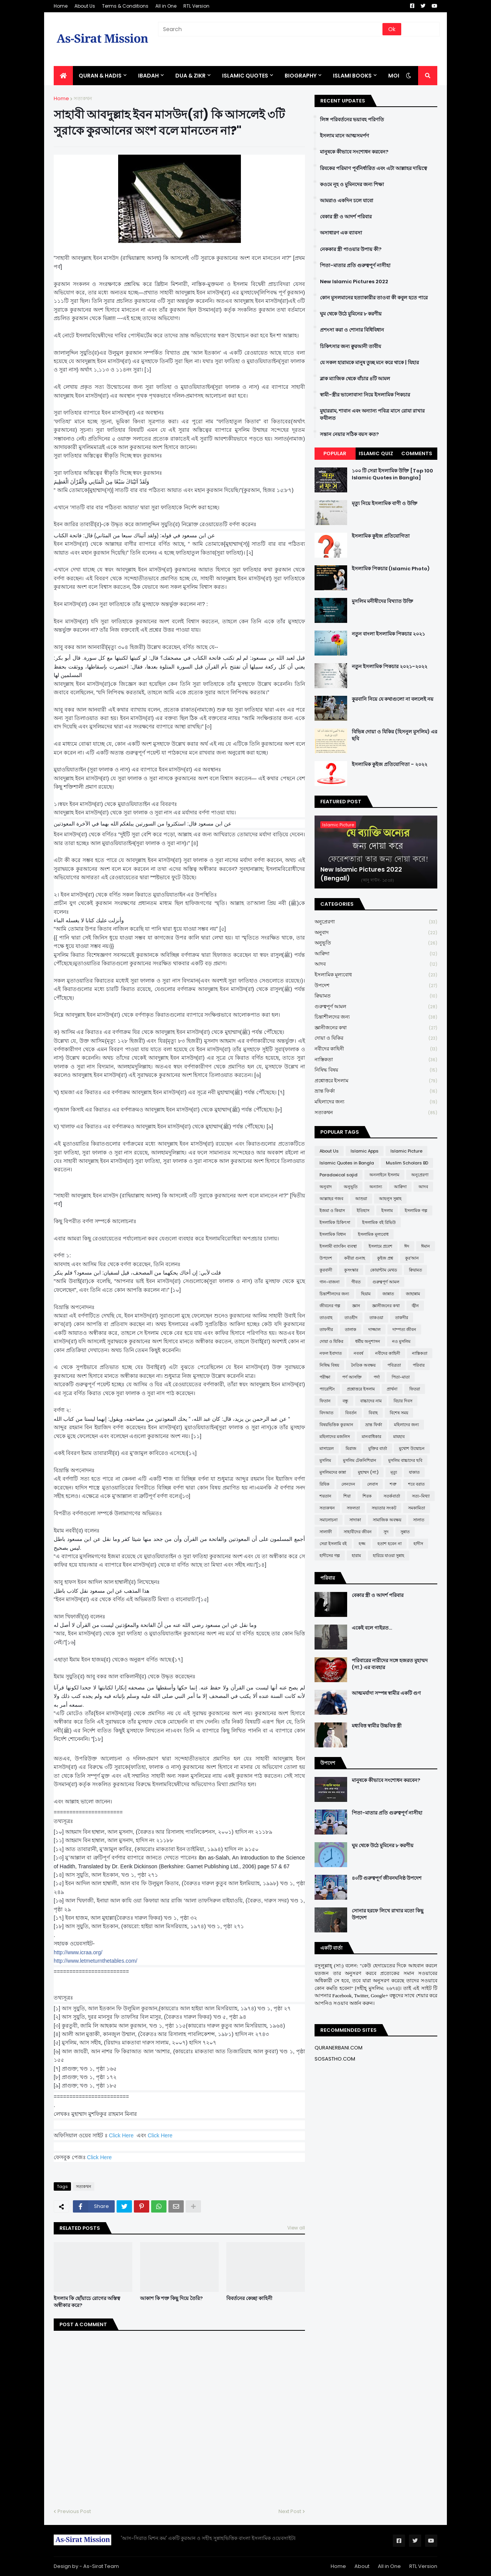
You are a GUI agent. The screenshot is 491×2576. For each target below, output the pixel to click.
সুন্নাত (405, 1532)
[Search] (270, 29)
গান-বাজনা (329, 1282)
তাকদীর (401, 1317)
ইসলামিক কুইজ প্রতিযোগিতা (381, 536)
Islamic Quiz (376, 453)
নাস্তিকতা (376, 1060)
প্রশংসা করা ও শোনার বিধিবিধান (352, 330)
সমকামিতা (416, 1508)
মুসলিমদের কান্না (333, 1472)
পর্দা (377, 1377)
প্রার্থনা (392, 1389)
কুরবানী (326, 1270)
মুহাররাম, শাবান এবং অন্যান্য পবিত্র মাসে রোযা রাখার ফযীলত (372, 414)
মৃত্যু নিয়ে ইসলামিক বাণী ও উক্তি (384, 503)
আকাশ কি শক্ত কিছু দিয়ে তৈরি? (171, 2298)
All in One (165, 6)
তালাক (350, 1329)
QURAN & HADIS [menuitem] (100, 75)
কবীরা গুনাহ (354, 1258)
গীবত (356, 1282)
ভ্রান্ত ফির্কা (376, 1091)
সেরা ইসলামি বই (333, 1544)
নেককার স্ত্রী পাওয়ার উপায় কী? (351, 249)
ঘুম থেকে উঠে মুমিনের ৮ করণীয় (351, 313)
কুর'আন (412, 1258)
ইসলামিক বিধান (333, 1234)
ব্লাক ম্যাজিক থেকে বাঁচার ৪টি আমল (355, 378)
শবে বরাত (416, 1484)
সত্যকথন (83, 98)
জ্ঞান (356, 1306)
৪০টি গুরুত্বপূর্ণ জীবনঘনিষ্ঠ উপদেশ (387, 1878)
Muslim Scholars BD (407, 1163)
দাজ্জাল (374, 1329)
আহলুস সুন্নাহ (390, 1199)
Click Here (121, 2135)
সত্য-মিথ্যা (421, 1496)
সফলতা (353, 1508)
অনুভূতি (376, 943)
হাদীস (418, 1544)
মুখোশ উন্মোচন (412, 1448)
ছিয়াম (366, 1294)
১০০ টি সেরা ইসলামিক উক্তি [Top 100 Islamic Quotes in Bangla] (392, 474)
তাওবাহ (326, 1317)
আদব (376, 964)
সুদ (386, 1532)
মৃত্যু (393, 1472)
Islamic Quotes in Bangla (347, 1163)
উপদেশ (376, 986)
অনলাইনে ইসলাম (384, 1175)
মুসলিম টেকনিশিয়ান (359, 1460)
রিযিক (325, 1484)
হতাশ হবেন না (389, 1544)
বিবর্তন (351, 1413)
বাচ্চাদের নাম (371, 1401)
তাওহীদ (351, 1317)
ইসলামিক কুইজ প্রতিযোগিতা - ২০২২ (389, 764)
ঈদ (406, 1246)
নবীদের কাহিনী (376, 1049)
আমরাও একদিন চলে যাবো (346, 200)
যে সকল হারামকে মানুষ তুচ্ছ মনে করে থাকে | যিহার (369, 362)
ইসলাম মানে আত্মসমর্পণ (344, 135)
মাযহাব (399, 1436)
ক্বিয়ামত (376, 996)
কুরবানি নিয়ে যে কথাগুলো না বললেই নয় (392, 699)
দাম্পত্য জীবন (404, 1329)
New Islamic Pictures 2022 (354, 281)
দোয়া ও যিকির (376, 1038)
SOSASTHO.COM (335, 2058)
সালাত (418, 1520)
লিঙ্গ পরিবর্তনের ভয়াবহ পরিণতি (352, 119)
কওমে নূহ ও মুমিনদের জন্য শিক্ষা (352, 184)
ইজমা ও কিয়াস (332, 1210)
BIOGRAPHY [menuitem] (300, 75)
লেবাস (372, 1484)
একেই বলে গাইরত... (372, 1628)
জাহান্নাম (413, 1294)
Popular (334, 453)
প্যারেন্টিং (327, 1389)
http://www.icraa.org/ (78, 1952)
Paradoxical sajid (339, 1175)
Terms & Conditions (125, 6)
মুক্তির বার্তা (377, 1448)
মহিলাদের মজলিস (335, 1436)
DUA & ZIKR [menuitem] (190, 75)
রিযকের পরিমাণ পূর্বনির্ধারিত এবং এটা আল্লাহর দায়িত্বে (373, 168)
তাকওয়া (376, 1317)
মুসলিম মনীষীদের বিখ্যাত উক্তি (382, 601)
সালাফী (326, 1532)
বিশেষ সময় (399, 1413)
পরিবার (419, 1365)
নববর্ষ (358, 1353)
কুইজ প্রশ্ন (385, 1258)
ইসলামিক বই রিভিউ (379, 1222)
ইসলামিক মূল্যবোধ (376, 975)
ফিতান (325, 1401)
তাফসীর (326, 1329)
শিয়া (347, 1496)
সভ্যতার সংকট (384, 1508)
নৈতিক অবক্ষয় (363, 1365)
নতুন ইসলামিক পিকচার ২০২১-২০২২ (389, 666)
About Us (84, 6)
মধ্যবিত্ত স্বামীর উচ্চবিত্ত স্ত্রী (377, 1725)
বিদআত (326, 1413)
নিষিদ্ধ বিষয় (376, 1070)
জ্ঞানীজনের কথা (376, 1028)
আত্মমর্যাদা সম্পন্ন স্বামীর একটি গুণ (386, 1693)
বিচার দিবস (403, 1401)
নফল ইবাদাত (331, 1353)
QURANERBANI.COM (338, 2047)
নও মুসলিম (401, 1341)
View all (296, 2227)
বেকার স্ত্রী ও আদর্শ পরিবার (346, 216)
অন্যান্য (375, 1187)
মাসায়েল (327, 1448)
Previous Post (74, 2511)
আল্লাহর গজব (331, 1199)
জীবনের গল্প (330, 1306)
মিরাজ (351, 1448)
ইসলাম (387, 1210)
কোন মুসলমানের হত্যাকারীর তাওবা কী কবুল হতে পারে (374, 297)
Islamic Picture (406, 1151)
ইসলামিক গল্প (416, 1210)
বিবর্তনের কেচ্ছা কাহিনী (249, 2298)
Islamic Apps (365, 1151)
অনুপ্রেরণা (376, 922)
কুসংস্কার (351, 1270)
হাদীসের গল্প (330, 1555)
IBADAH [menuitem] (148, 75)
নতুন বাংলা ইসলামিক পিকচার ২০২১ (388, 634)
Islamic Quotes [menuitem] (245, 75)
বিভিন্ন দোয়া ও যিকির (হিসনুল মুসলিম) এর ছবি (394, 735)
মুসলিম (325, 1460)
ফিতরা (414, 1389)
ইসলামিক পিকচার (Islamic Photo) (391, 568)
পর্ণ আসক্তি (352, 1377)
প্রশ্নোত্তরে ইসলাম (376, 1081)
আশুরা (361, 1199)
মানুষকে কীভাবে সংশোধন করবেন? (354, 152)
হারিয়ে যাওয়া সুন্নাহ (388, 1555)
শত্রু (393, 1484)
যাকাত (414, 1472)
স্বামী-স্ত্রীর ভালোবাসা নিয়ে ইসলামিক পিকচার (365, 394)
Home (61, 6)
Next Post (289, 2511)
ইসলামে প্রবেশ (380, 1246)
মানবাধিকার (371, 1436)
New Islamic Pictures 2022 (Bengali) (361, 873)
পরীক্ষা (325, 1377)
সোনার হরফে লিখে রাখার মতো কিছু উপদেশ (387, 1914)
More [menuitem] (396, 75)
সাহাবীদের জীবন (358, 1532)
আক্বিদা (376, 954)
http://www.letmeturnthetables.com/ (95, 1961)
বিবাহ (373, 1413)
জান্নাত (388, 1294)
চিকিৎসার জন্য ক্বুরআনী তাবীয (350, 346)
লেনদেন (348, 1484)
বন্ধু (345, 1401)
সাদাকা (355, 1520)
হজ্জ (362, 1544)
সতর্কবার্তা (392, 1496)
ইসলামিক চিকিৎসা (335, 1222)
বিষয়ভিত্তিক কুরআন (336, 1425)
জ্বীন (415, 1306)
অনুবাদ (376, 933)
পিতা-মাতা (401, 1377)
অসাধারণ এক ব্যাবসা (341, 233)
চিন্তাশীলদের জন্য (376, 1017)
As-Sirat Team (101, 2566)
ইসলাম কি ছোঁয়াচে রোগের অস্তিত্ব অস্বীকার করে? (87, 2302)
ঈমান (425, 1246)
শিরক (367, 1496)
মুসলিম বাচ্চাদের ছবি (405, 1460)
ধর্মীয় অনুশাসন (367, 1341)
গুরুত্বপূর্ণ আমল (376, 1007)
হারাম (356, 1555)
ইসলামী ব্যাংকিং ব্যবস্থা (338, 1246)
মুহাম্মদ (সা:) (368, 1472)
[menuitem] (63, 75)
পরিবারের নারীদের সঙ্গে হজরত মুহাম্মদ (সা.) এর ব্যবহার (390, 1664)
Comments (416, 453)
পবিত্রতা (394, 1365)
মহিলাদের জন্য (376, 1102)
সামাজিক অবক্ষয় (387, 1520)
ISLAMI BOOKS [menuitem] (352, 75)
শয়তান (325, 1496)
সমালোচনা (329, 1520)
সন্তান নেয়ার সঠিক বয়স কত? (349, 434)
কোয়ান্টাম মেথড (383, 1270)
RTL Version (196, 6)
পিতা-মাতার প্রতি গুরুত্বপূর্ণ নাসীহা (355, 265)
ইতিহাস (363, 1210)
